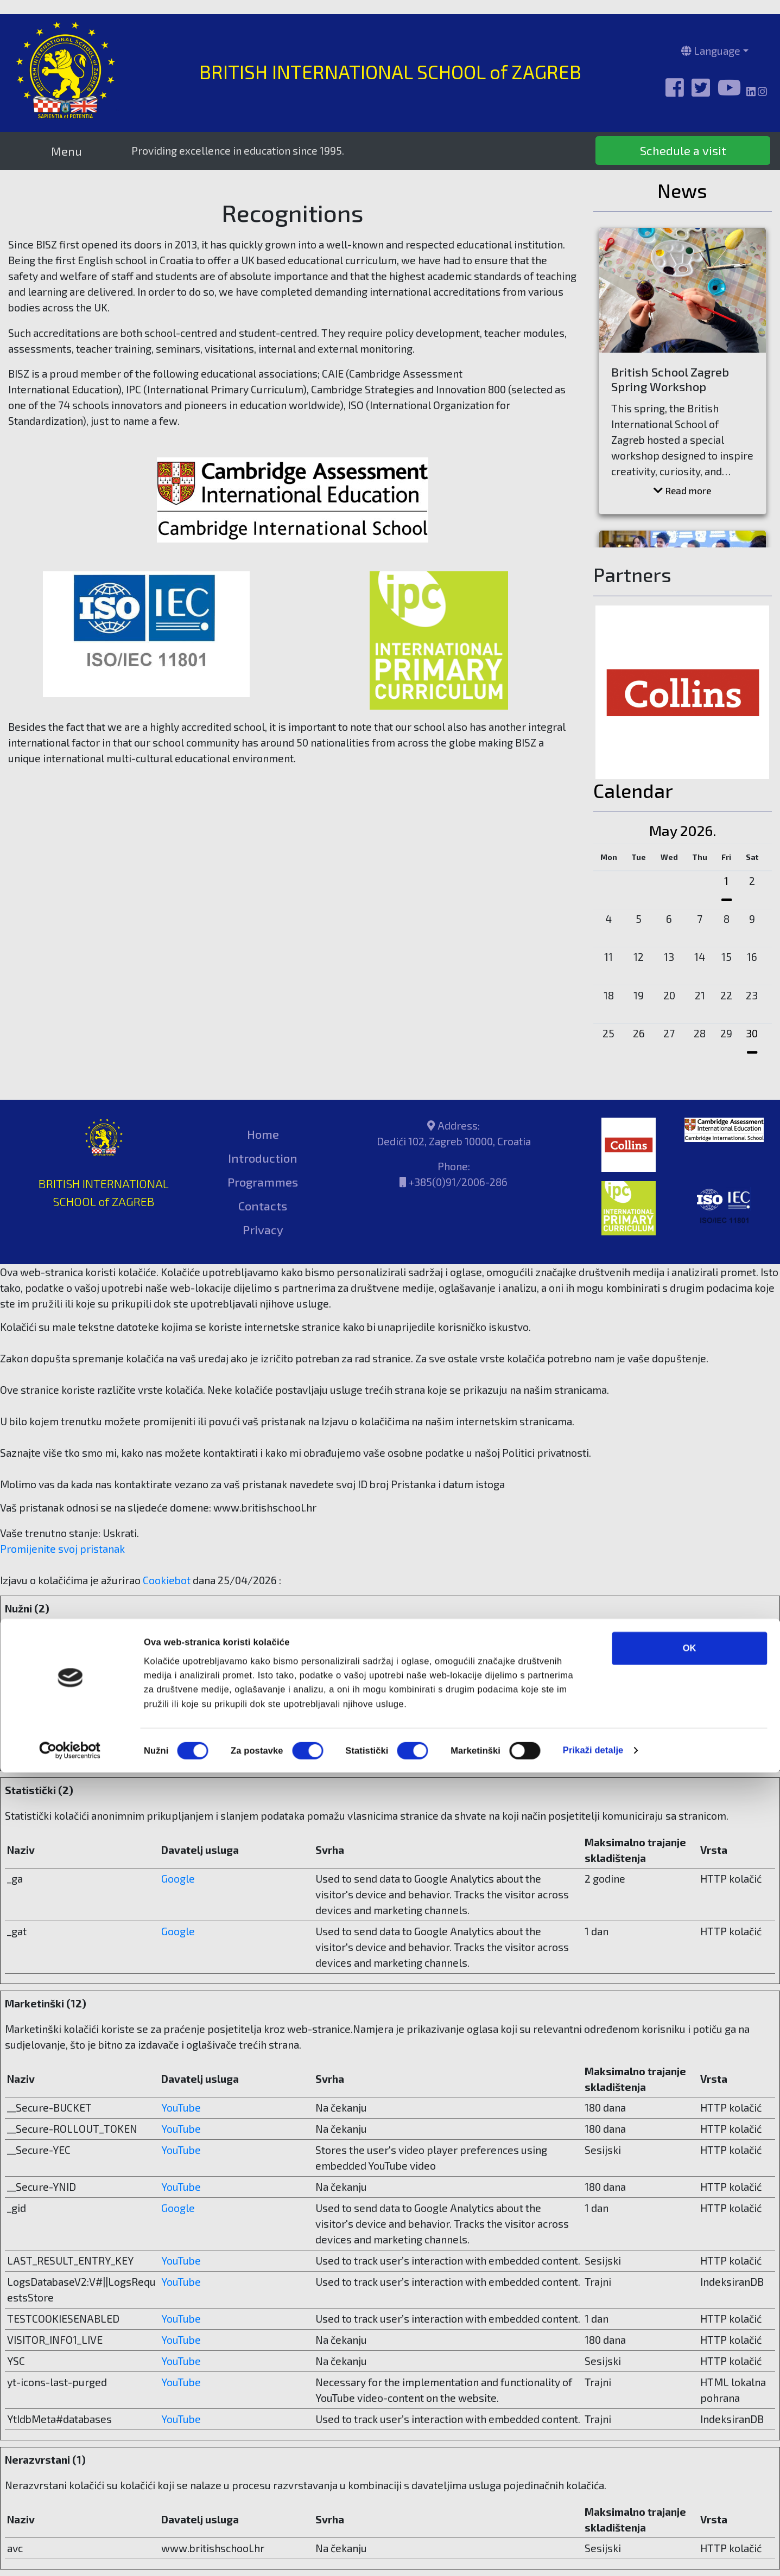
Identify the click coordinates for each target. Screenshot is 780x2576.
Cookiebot (167, 1580)
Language (710, 50)
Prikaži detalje (593, 2554)
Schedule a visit (683, 150)
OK (689, 2452)
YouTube (181, 2107)
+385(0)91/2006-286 (458, 1182)
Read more (682, 490)
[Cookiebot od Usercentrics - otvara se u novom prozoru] (70, 2554)
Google (178, 1878)
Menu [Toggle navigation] (66, 151)
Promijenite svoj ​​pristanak (62, 1548)
